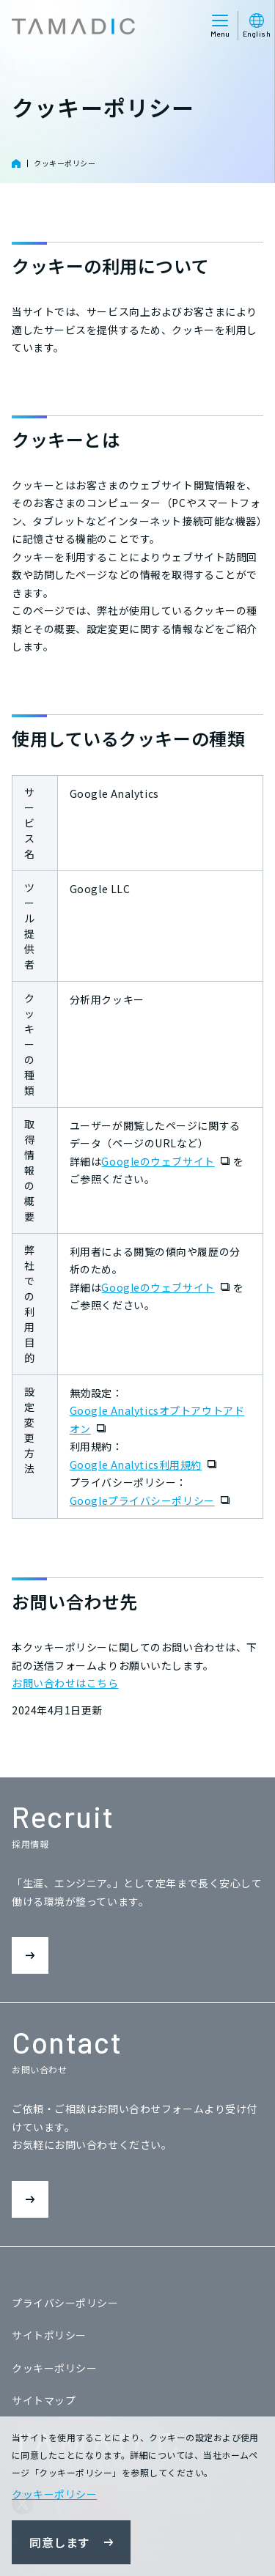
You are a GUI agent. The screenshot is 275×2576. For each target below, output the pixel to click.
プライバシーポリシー (65, 2302)
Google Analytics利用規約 (145, 1465)
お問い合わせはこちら (65, 1683)
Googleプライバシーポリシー (151, 1501)
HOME (16, 163)
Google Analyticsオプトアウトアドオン (157, 1420)
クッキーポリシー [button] (54, 2494)
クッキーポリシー (64, 163)
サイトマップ (44, 2400)
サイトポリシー (49, 2335)
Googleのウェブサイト (166, 1161)
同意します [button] (59, 2542)
